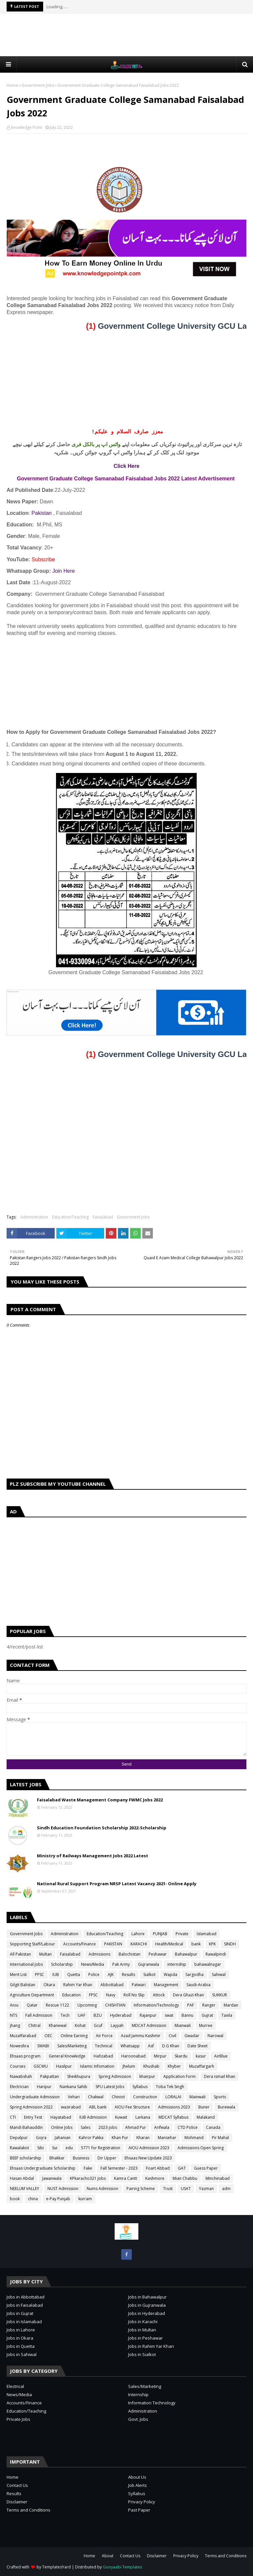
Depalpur (19, 2137)
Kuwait (121, 2117)
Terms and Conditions (28, 2510)
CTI (13, 2117)
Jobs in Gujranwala (147, 2305)
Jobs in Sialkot (142, 2354)
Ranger (208, 2005)
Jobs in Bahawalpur (147, 2297)
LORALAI (173, 2097)
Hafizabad (103, 2056)
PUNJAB (160, 1934)
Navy (110, 1995)
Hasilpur (64, 2066)
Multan (45, 1954)
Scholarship (62, 1964)
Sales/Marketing (72, 2046)
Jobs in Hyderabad (146, 2313)
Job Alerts (137, 2485)
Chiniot (118, 2097)
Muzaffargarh (201, 2066)
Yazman (206, 2188)
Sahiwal (219, 1974)
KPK (212, 1944)
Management (166, 1984)
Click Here (126, 466)
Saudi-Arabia (198, 1984)
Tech (65, 2015)
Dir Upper (107, 2158)
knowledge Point (26, 127)
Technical (103, 2046)
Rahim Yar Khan (77, 1984)
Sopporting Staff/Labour (32, 1944)
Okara (49, 1984)
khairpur (147, 2076)
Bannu (187, 2015)
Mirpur (160, 2056)
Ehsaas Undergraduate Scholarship (42, 2168)
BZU (98, 2015)
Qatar (32, 2005)
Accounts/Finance (79, 1944)
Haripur (44, 2086)
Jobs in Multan (142, 2330)
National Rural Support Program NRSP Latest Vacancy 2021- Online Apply (116, 1884)
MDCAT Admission (149, 2025)
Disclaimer (17, 2502)
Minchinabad (218, 2178)
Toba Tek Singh (170, 2086)
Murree (205, 2025)
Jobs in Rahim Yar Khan (151, 2346)
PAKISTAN (113, 1944)
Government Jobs (37, 85)
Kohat (80, 2025)
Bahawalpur (186, 1954)
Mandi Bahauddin (26, 2127)
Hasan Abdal (22, 2178)
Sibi (40, 2148)
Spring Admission (114, 2076)
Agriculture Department (32, 1995)
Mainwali (197, 2097)
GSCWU (41, 2066)
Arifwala (161, 2127)
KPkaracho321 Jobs (88, 2178)
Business (81, 2158)
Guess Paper (206, 2168)
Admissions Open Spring (201, 2148)
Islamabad (206, 1934)
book (15, 2199)
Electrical (15, 2386)
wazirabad (71, 2107)
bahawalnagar (207, 1964)
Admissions (99, 1954)
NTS (13, 2015)
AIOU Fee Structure (132, 2107)
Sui (54, 2148)
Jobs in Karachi (142, 2321)
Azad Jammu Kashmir (140, 2035)
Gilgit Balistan (22, 1984)
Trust (168, 2188)
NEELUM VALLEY (24, 2188)
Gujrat (207, 2015)
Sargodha (194, 1974)
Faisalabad (103, 1217)
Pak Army (121, 1964)
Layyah (117, 2025)
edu (69, 2148)
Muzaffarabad (23, 2035)
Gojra (41, 2137)
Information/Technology (156, 2005)
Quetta (73, 1974)
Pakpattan (49, 2076)
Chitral (34, 2025)
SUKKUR (219, 1995)
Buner (204, 2107)
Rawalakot (19, 2148)
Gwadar (191, 2035)
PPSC (39, 1974)
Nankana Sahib (73, 2086)
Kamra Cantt (125, 2178)
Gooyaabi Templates (122, 2567)
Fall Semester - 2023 (119, 2168)
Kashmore (154, 2178)
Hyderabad (120, 2015)
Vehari (74, 2097)
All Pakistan (20, 1954)
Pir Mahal (220, 2137)
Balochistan (129, 1954)
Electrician (19, 2086)
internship (176, 1964)
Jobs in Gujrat (20, 2313)
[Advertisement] (126, 35)
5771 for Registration (100, 2148)
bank (196, 1944)
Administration (34, 1217)
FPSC (93, 1995)
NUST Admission (62, 2188)
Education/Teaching (70, 1217)
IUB (55, 1974)
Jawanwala (52, 2178)
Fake (88, 2168)
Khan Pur (120, 2137)
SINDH (230, 1944)
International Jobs (26, 1964)
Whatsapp (130, 2046)
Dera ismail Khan (219, 2076)
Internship (138, 2394)
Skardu (181, 2056)
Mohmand (194, 2137)
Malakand (206, 2117)
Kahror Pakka (91, 2137)
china (33, 2199)
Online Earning (74, 2035)
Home (12, 85)
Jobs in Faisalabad (25, 2305)
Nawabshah (21, 2076)
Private (182, 1934)
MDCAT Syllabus (173, 2117)
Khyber (174, 2066)
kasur (201, 2056)
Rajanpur (148, 2015)
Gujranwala (148, 1964)
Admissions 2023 (174, 2107)
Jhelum (129, 2066)
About (107, 2556)
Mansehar (167, 2137)
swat (169, 2015)
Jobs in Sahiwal (22, 2354)
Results (128, 1974)
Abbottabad (112, 1984)
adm (226, 2188)
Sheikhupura (78, 2076)
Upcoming (87, 2005)
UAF (81, 2015)
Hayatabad (60, 2117)
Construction (145, 2097)
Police (93, 1974)
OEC (48, 2035)
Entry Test (33, 2117)
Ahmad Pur (135, 2127)
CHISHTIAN (115, 2005)
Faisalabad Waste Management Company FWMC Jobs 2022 (100, 1800)
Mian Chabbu (185, 2178)
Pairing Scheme (140, 2188)
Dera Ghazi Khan (188, 1995)
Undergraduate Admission (35, 2097)
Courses (17, 2066)
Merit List (18, 1974)
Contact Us (17, 2485)
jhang (15, 2025)
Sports (220, 2097)
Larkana (142, 2117)
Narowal (215, 2035)
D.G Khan (170, 2046)
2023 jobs (107, 2127)
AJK (111, 1974)
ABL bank (97, 2107)
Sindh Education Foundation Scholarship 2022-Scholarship (101, 1828)
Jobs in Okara (20, 2338)
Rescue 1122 (57, 2005)
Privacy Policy (141, 2502)
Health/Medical (169, 1944)
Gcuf (98, 2025)
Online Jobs (61, 2127)
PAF (190, 2005)
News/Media (92, 1964)
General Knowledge (67, 2056)
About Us (137, 2477)
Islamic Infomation (97, 2066)
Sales (85, 2127)
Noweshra (19, 2046)
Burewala (226, 2107)
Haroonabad (133, 2056)
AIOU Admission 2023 (148, 2148)
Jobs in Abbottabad (25, 2297)
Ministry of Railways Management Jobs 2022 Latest (92, 1856)
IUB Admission (93, 2117)
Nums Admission (102, 2188)
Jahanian (62, 2137)
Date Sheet (197, 2046)
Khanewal (58, 2025)
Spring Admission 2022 (31, 2107)
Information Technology (152, 2403)
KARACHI (138, 1944)
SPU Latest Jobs (110, 2086)
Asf (151, 2046)
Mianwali (183, 2025)
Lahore (138, 1934)
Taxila (226, 2015)
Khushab (151, 2066)
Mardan (231, 2005)
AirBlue (221, 2056)
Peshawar (158, 1954)
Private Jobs (18, 2419)
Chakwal (95, 2097)
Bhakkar (57, 2158)
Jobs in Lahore (21, 2330)
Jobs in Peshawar (145, 2338)
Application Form (179, 2076)
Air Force (104, 2035)
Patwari (139, 1984)
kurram (85, 2199)
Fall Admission (38, 2015)
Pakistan (42, 513)
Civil (172, 2035)
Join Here (63, 571)
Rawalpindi (216, 1954)
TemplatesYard (56, 2567)
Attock (159, 1995)
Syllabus (140, 2086)
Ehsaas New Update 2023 (148, 2158)
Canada (213, 2127)
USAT (186, 2188)
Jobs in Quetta (21, 2346)
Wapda (170, 1974)
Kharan (143, 2137)
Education (71, 1995)
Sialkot (149, 1974)
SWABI (43, 2046)
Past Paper (139, 2510)
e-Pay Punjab (58, 2199)
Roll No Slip (134, 1995)
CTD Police (188, 2127)
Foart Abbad (158, 2168)
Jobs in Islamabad (24, 2321)
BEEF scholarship (25, 2158)
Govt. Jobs (138, 2419)
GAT (182, 2168)
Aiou (14, 2005)
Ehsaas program (25, 2056)
